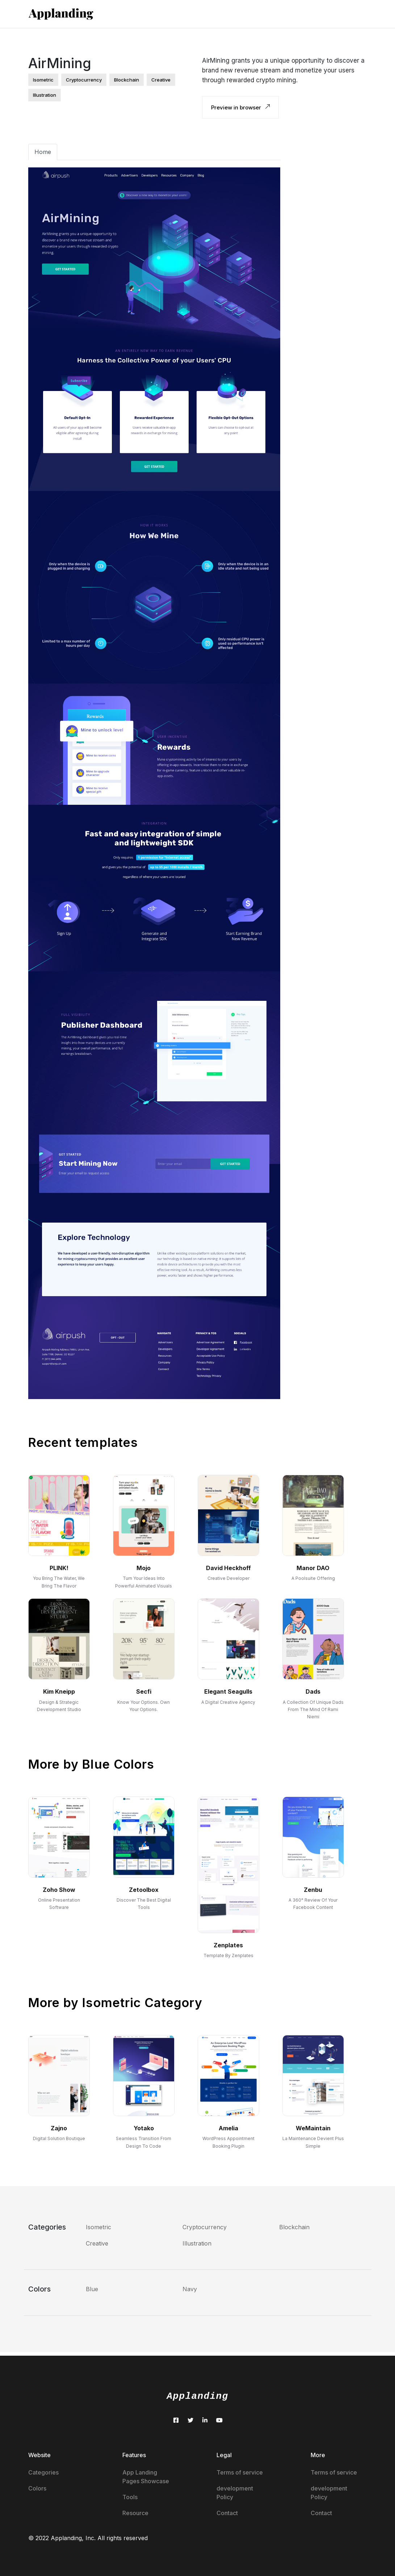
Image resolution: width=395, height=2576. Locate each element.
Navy (189, 2289)
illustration (44, 95)
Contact (227, 2513)
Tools (130, 2497)
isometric (43, 80)
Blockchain (294, 2227)
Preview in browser (240, 107)
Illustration (196, 2243)
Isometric (98, 2227)
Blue (92, 2289)
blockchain (126, 80)
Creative (97, 2243)
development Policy (235, 2493)
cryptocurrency (84, 80)
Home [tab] (42, 151)
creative (161, 80)
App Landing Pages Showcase (145, 2477)
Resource (135, 2513)
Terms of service (240, 2472)
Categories (43, 2472)
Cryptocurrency (204, 2227)
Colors (37, 2488)
